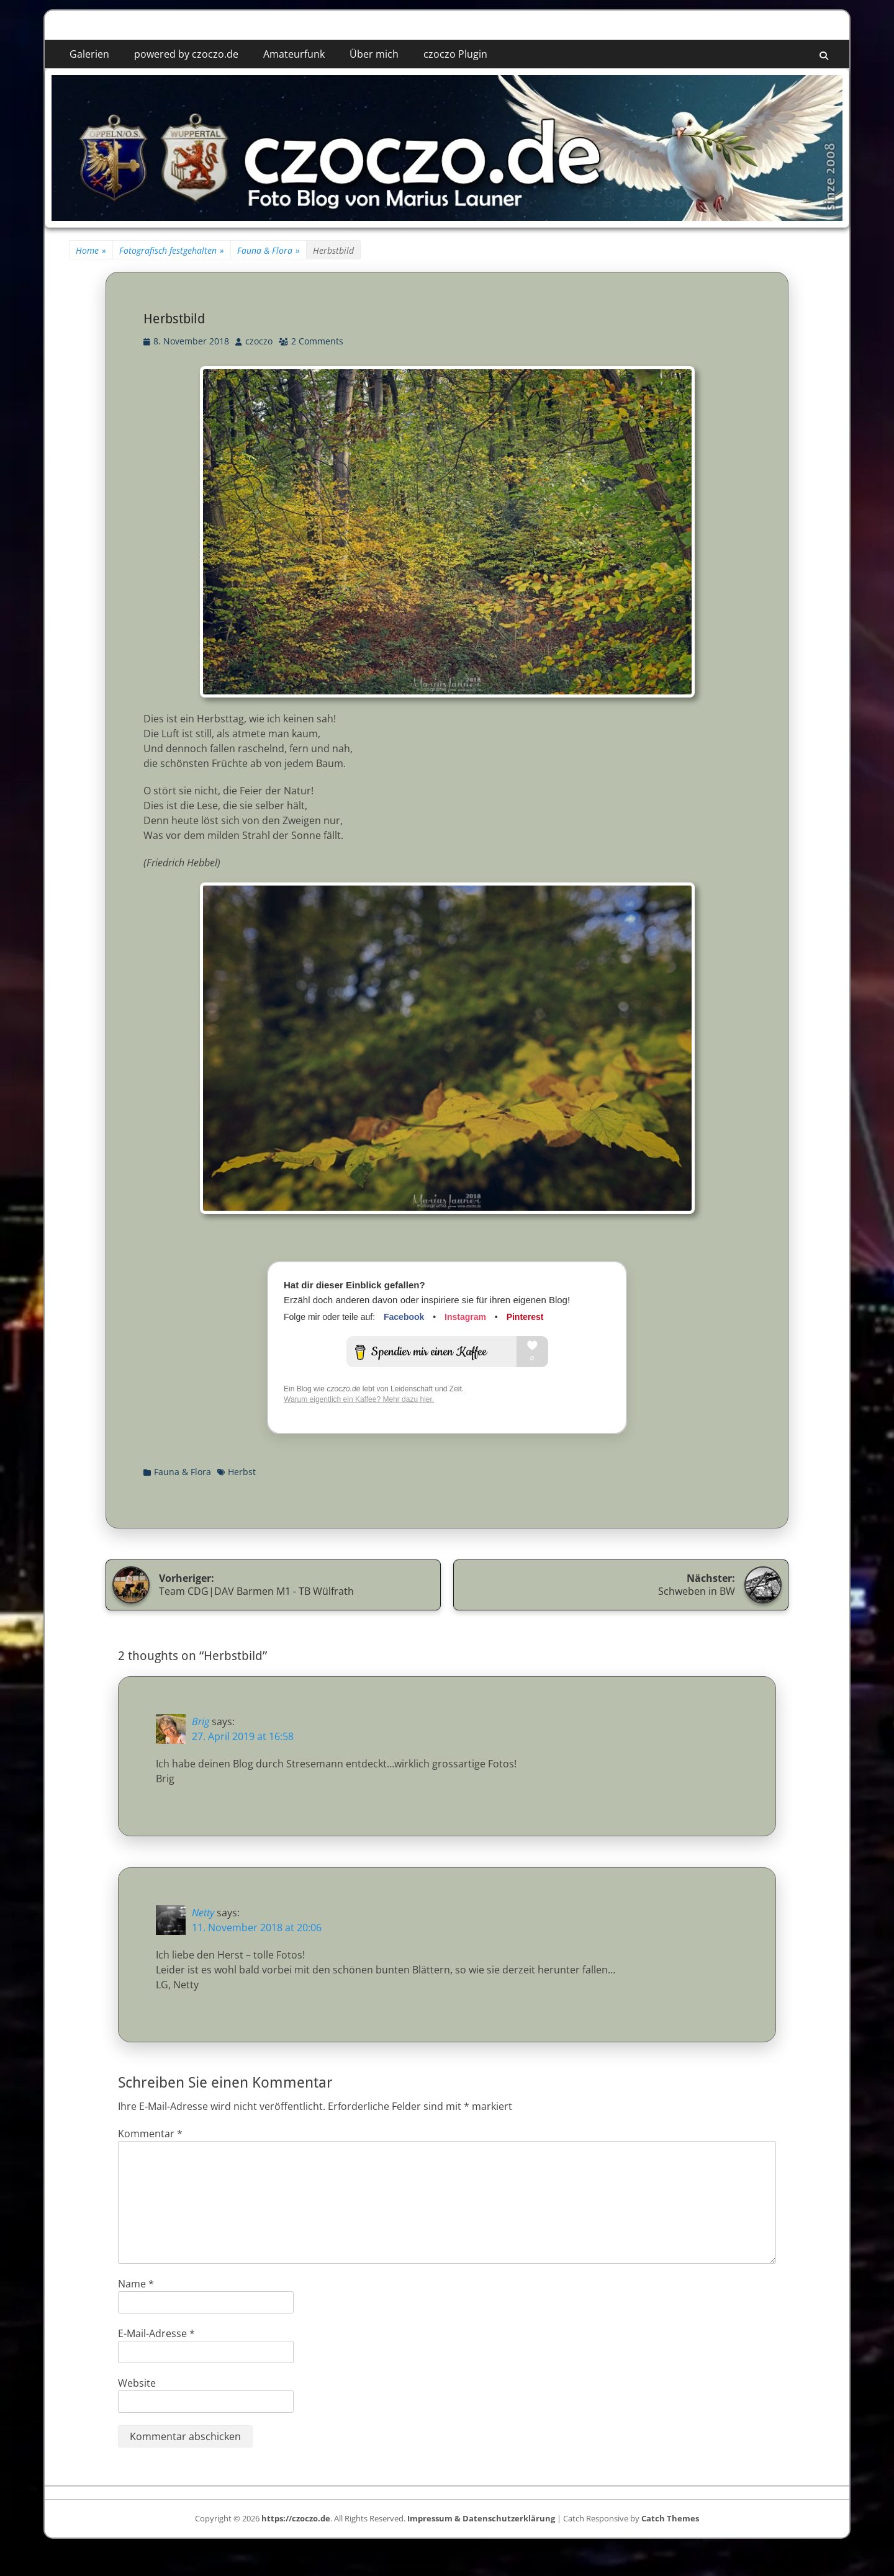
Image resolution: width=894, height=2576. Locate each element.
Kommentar (150, 2133)
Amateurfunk (294, 54)
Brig (200, 1721)
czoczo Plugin (455, 54)
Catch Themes (670, 2518)
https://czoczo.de (295, 2518)
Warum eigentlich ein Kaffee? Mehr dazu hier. (359, 1399)
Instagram (465, 1317)
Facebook (404, 1317)
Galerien (89, 54)
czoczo (259, 341)
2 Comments (317, 341)
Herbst (242, 1472)
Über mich (374, 54)
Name (136, 2284)
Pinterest (525, 1317)
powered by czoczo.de (186, 54)
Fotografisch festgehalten (171, 250)
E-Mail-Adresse (156, 2333)
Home (91, 250)
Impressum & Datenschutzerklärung (481, 2518)
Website (137, 2383)
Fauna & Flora (268, 250)
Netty (203, 1912)
